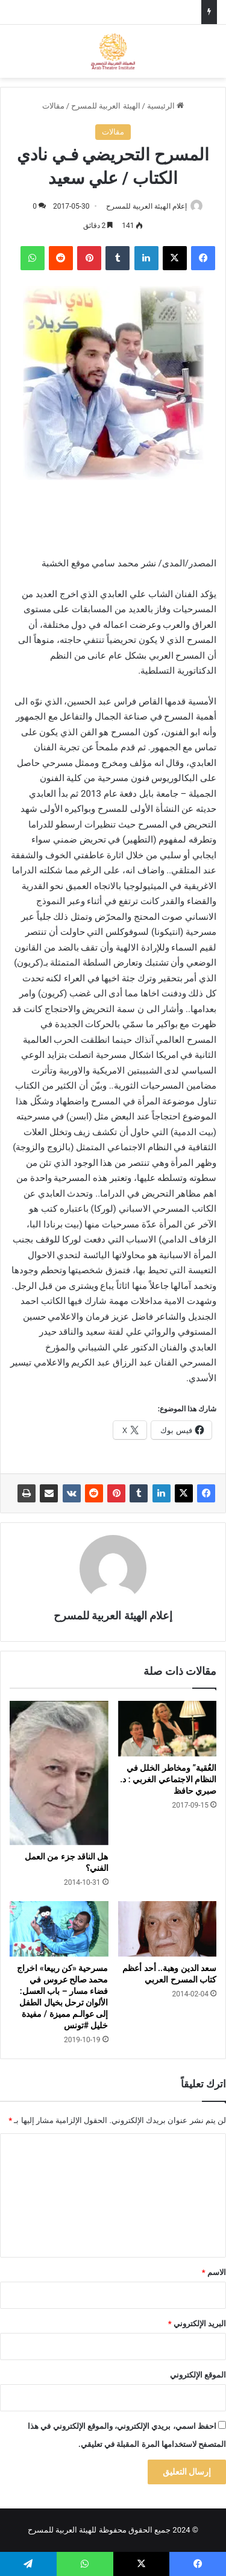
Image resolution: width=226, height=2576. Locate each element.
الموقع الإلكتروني (198, 2374)
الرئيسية (165, 105)
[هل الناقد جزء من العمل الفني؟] (59, 1773)
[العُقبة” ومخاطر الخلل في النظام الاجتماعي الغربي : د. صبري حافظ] (167, 1728)
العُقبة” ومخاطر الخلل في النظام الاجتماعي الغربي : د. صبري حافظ (168, 1779)
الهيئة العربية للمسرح (105, 105)
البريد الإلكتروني (197, 2323)
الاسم (214, 2272)
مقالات (53, 105)
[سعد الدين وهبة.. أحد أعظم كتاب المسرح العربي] (167, 1929)
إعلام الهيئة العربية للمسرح (146, 206)
